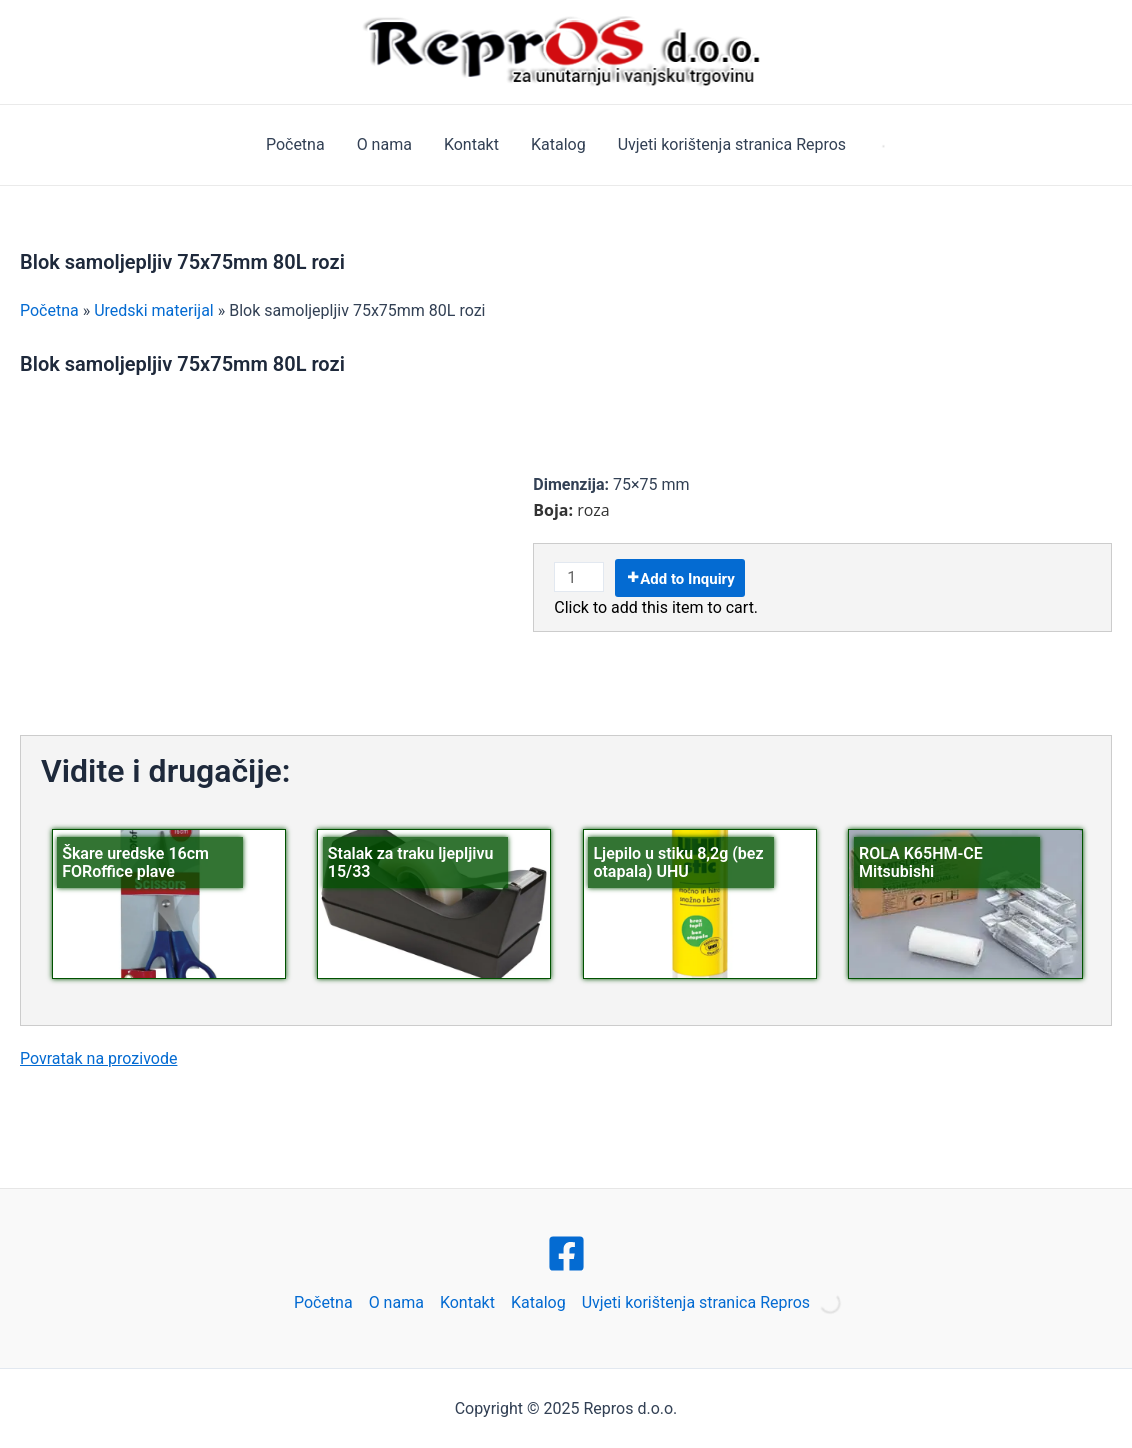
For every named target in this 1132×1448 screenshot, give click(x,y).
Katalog (558, 144)
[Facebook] (566, 1253)
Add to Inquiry (687, 579)
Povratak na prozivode (98, 1058)
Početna (295, 144)
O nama (384, 144)
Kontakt (471, 144)
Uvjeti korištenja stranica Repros (732, 144)
